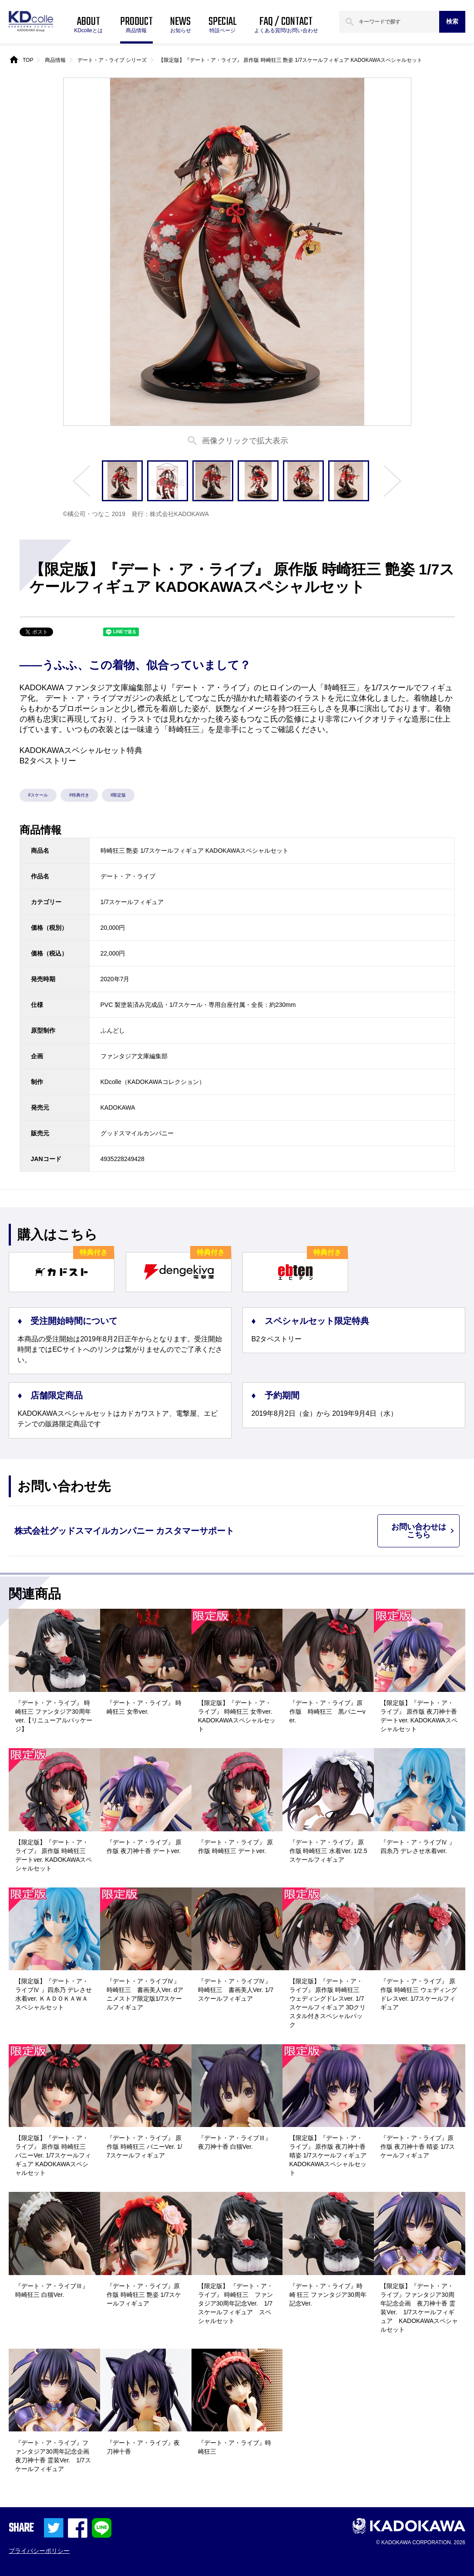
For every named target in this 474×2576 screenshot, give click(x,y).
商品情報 (55, 60)
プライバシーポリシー (39, 2550)
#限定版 (118, 795)
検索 (452, 21)
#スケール (38, 795)
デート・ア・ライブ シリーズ (112, 60)
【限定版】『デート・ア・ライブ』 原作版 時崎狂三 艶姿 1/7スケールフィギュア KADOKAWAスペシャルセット (290, 60)
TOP (28, 60)
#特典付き (79, 795)
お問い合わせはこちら (418, 1531)
